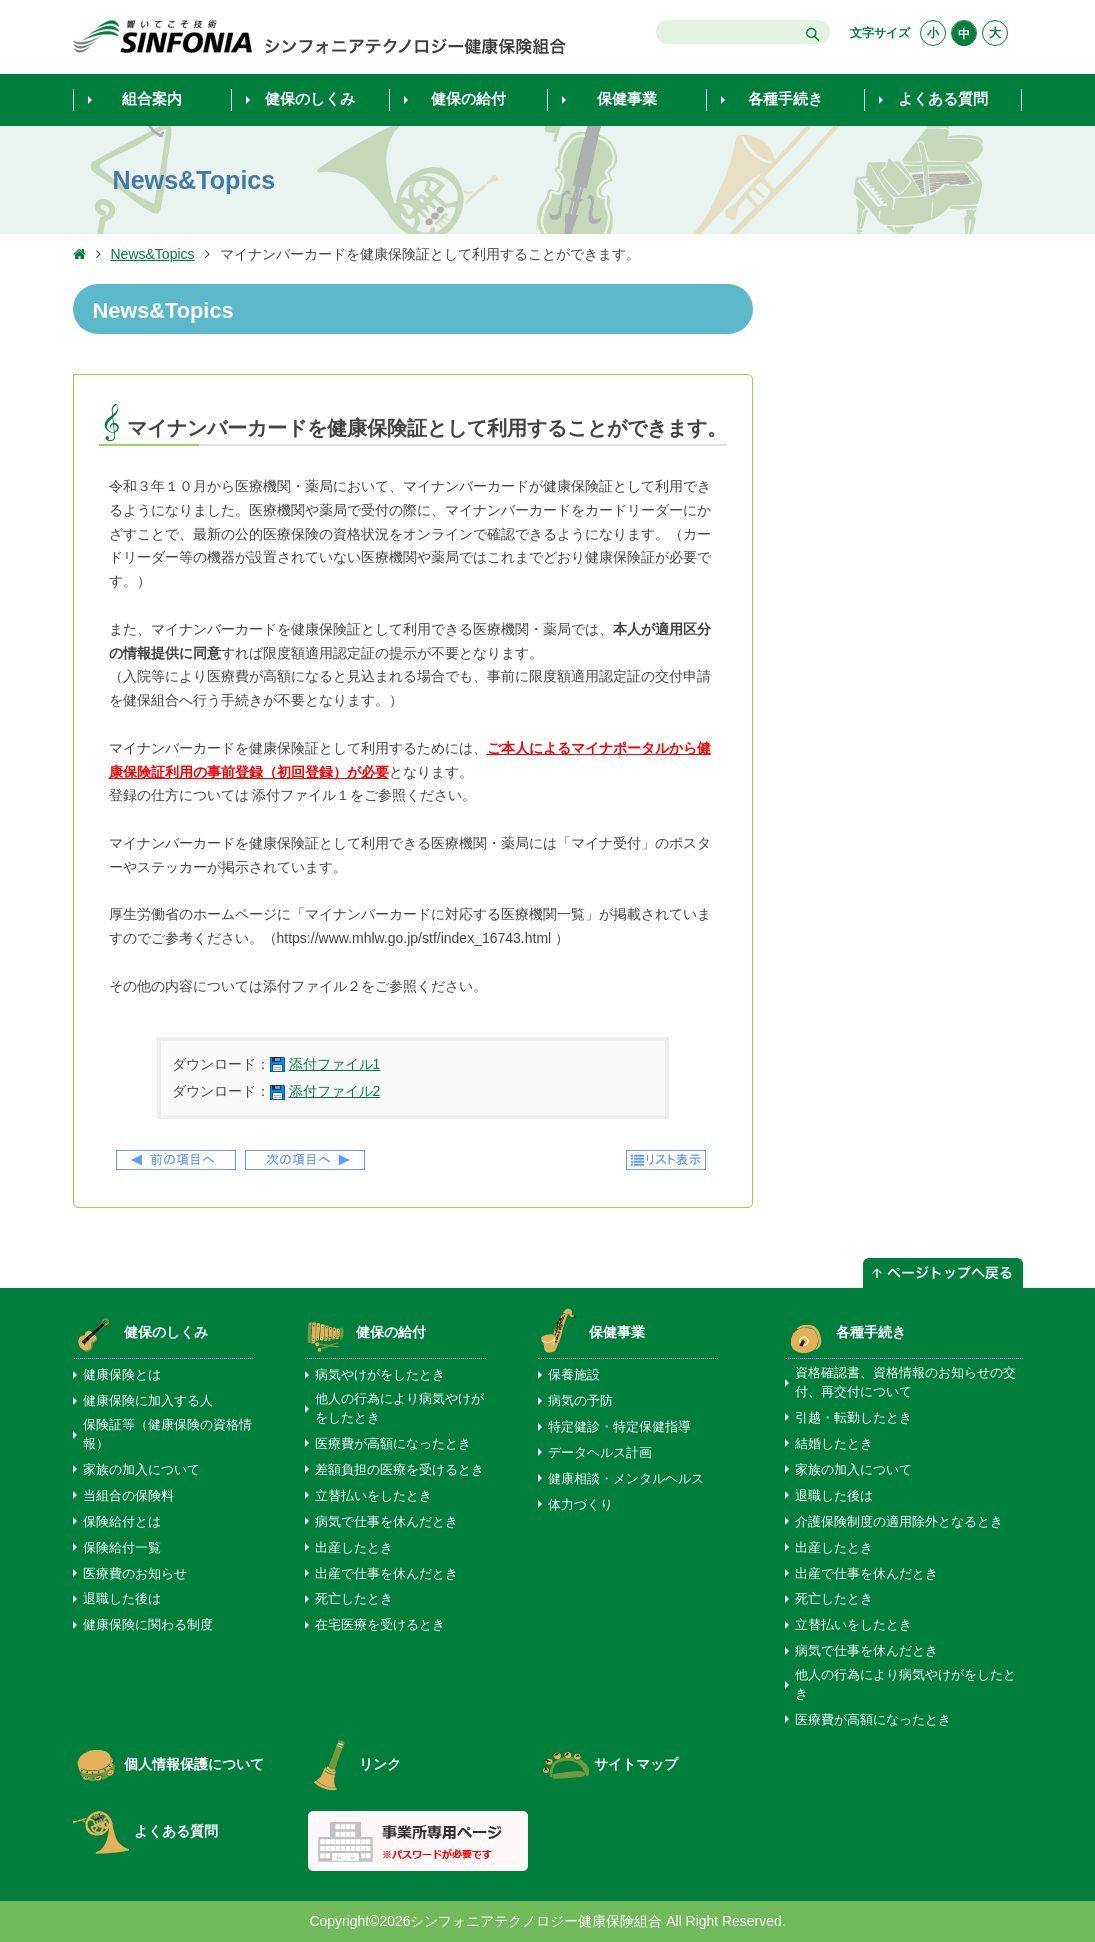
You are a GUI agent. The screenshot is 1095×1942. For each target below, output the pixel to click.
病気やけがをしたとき (380, 1375)
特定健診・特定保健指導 (619, 1427)
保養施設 (574, 1375)
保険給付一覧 (122, 1548)
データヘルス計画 (600, 1453)
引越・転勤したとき (853, 1418)
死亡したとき (354, 1599)
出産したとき (354, 1548)
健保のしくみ (166, 1332)
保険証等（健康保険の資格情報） (167, 1434)
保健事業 (617, 1332)
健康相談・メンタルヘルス (626, 1479)
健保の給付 (391, 1332)
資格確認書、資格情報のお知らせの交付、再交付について (905, 1382)
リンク (354, 1764)
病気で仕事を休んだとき (386, 1522)
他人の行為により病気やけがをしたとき (399, 1408)
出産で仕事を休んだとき (386, 1574)
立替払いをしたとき (373, 1496)
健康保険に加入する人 (148, 1401)
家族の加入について (141, 1470)
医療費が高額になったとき (393, 1444)
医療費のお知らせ (135, 1574)
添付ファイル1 (335, 1064)
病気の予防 (580, 1401)
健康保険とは (122, 1375)
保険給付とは (122, 1522)
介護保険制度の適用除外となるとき (899, 1522)
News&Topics (153, 254)
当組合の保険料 (128, 1496)
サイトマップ (610, 1764)
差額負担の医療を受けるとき (399, 1470)
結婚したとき (834, 1444)
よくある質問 (145, 1831)
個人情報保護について (168, 1764)
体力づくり (580, 1505)
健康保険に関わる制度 (148, 1625)
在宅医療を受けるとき (380, 1625)
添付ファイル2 (335, 1091)
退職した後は (122, 1599)
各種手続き (871, 1332)
